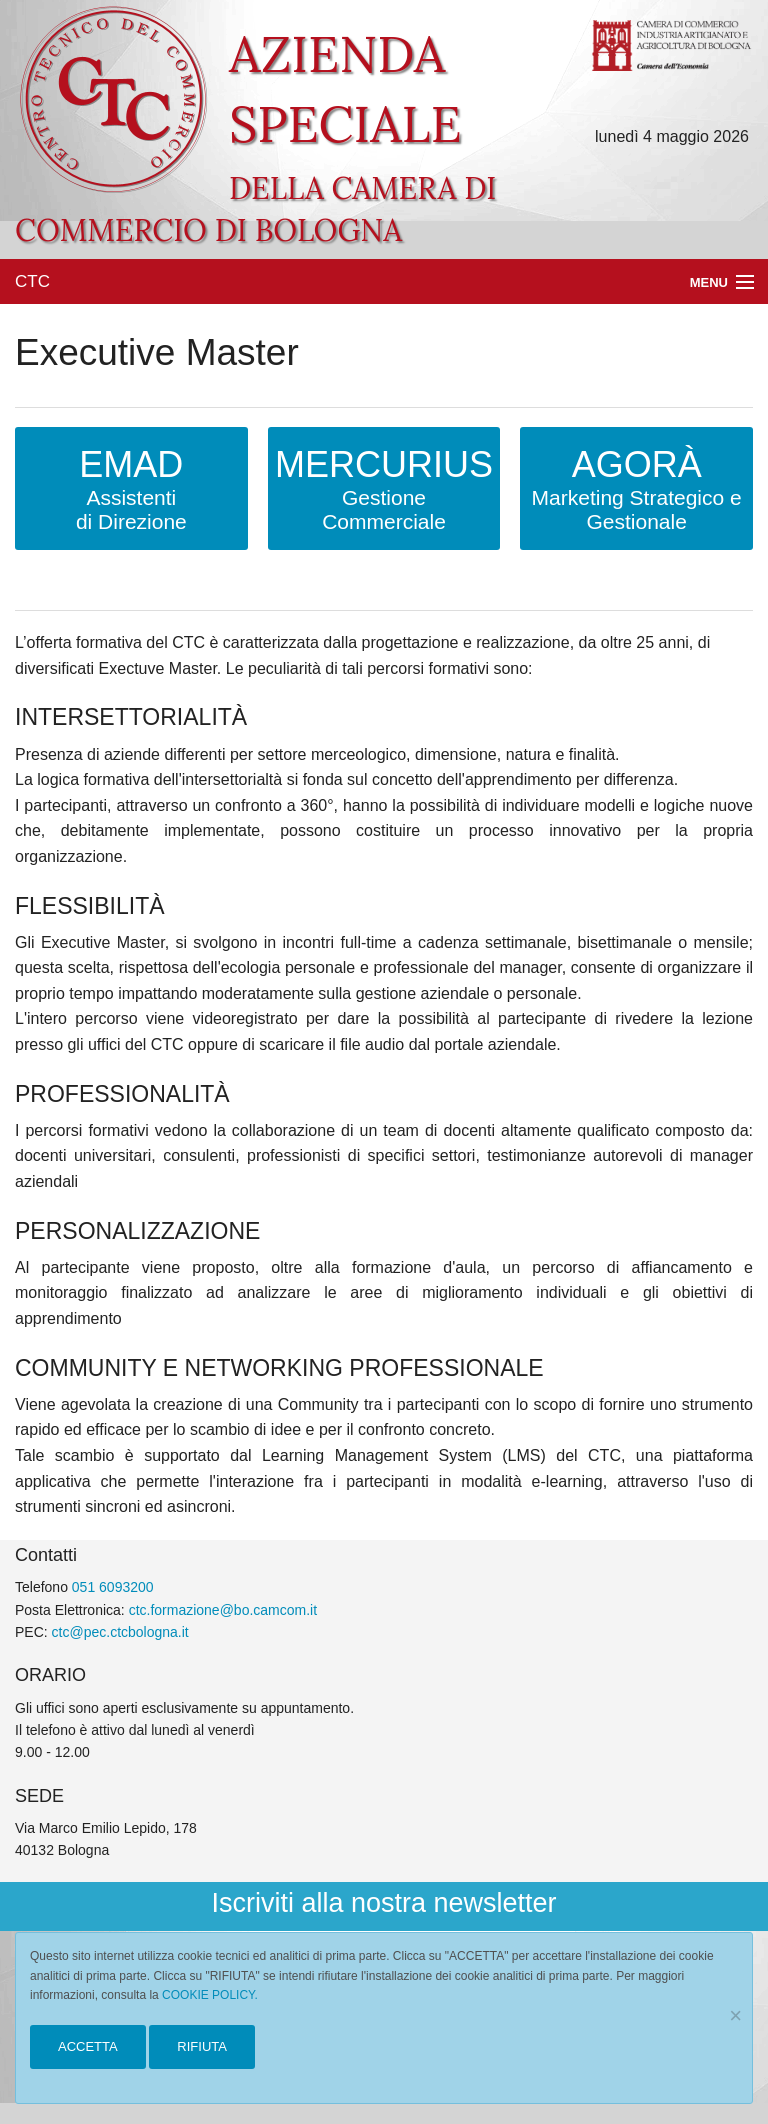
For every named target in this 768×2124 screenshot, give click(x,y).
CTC (32, 281)
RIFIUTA (202, 2046)
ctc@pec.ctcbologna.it (120, 1632)
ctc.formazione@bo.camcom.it (223, 1610)
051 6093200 (113, 1587)
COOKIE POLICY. (210, 1995)
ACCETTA (88, 2046)
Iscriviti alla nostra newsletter (383, 1903)
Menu (709, 282)
